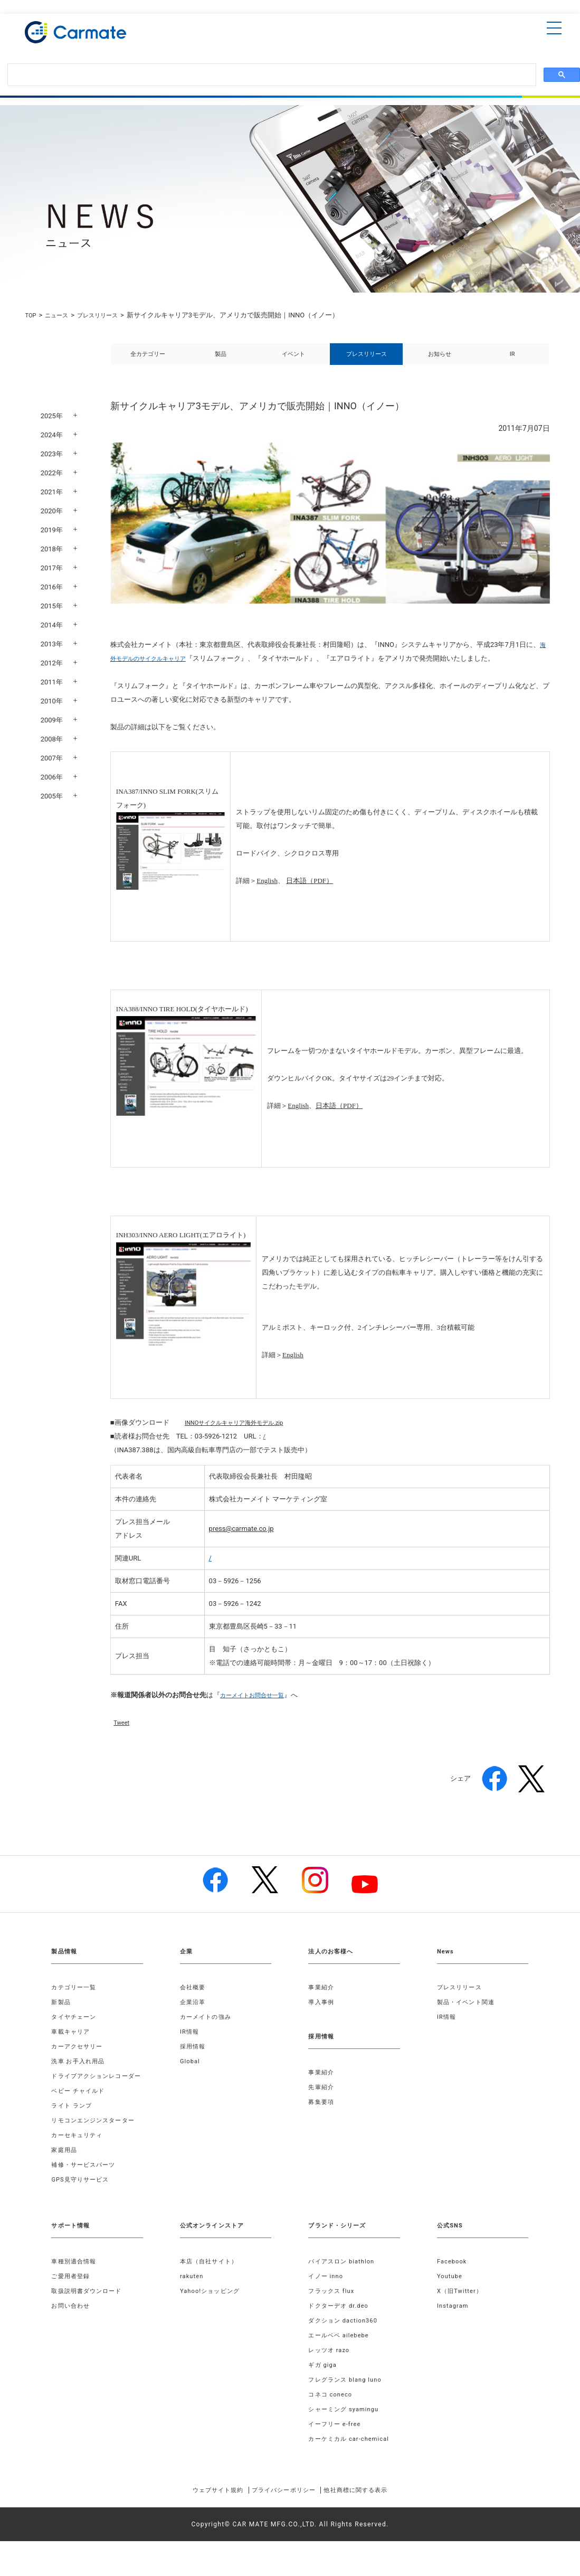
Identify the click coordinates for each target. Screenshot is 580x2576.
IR (512, 360)
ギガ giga (323, 2389)
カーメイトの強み (208, 2028)
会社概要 (194, 1998)
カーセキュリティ (79, 2159)
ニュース (60, 315)
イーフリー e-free (336, 2448)
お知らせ (439, 360)
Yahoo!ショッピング (212, 2315)
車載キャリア (72, 2043)
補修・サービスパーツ (86, 2189)
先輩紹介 (322, 2098)
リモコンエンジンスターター (96, 2144)
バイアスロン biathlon (344, 2285)
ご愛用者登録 (72, 2300)
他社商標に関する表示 (371, 2514)
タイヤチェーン (75, 2028)
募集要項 (322, 2113)
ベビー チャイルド (80, 2115)
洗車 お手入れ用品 (80, 2072)
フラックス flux (333, 2315)
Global (191, 2072)
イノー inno (327, 2300)
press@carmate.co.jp (241, 1540)
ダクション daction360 (345, 2344)
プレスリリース (107, 315)
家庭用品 (65, 2174)
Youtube (450, 2300)
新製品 (61, 2013)
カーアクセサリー (79, 2058)
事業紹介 (322, 1998)
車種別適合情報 (75, 2285)
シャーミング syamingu (346, 2433)
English (267, 892)
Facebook (453, 2285)
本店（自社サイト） (211, 2285)
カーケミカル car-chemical (352, 2463)
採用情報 (194, 2058)
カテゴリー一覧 (75, 1998)
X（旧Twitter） (462, 2315)
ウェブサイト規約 (202, 2514)
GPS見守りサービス (82, 2203)
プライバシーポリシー (283, 2514)
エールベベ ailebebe (341, 2359)
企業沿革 (194, 2013)
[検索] (271, 75)
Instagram (454, 2330)
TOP (31, 315)
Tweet (122, 1734)
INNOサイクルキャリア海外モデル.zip (243, 1434)
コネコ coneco (332, 2418)
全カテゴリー (147, 360)
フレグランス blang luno (348, 2404)
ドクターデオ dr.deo (341, 2330)
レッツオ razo (330, 2374)
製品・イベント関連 (468, 2013)
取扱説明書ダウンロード (89, 2315)
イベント (293, 360)
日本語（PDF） (309, 892)
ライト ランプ (73, 2129)
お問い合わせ (72, 2330)
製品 (220, 360)
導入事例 (322, 2013)
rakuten (192, 2300)
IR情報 (190, 2043)
